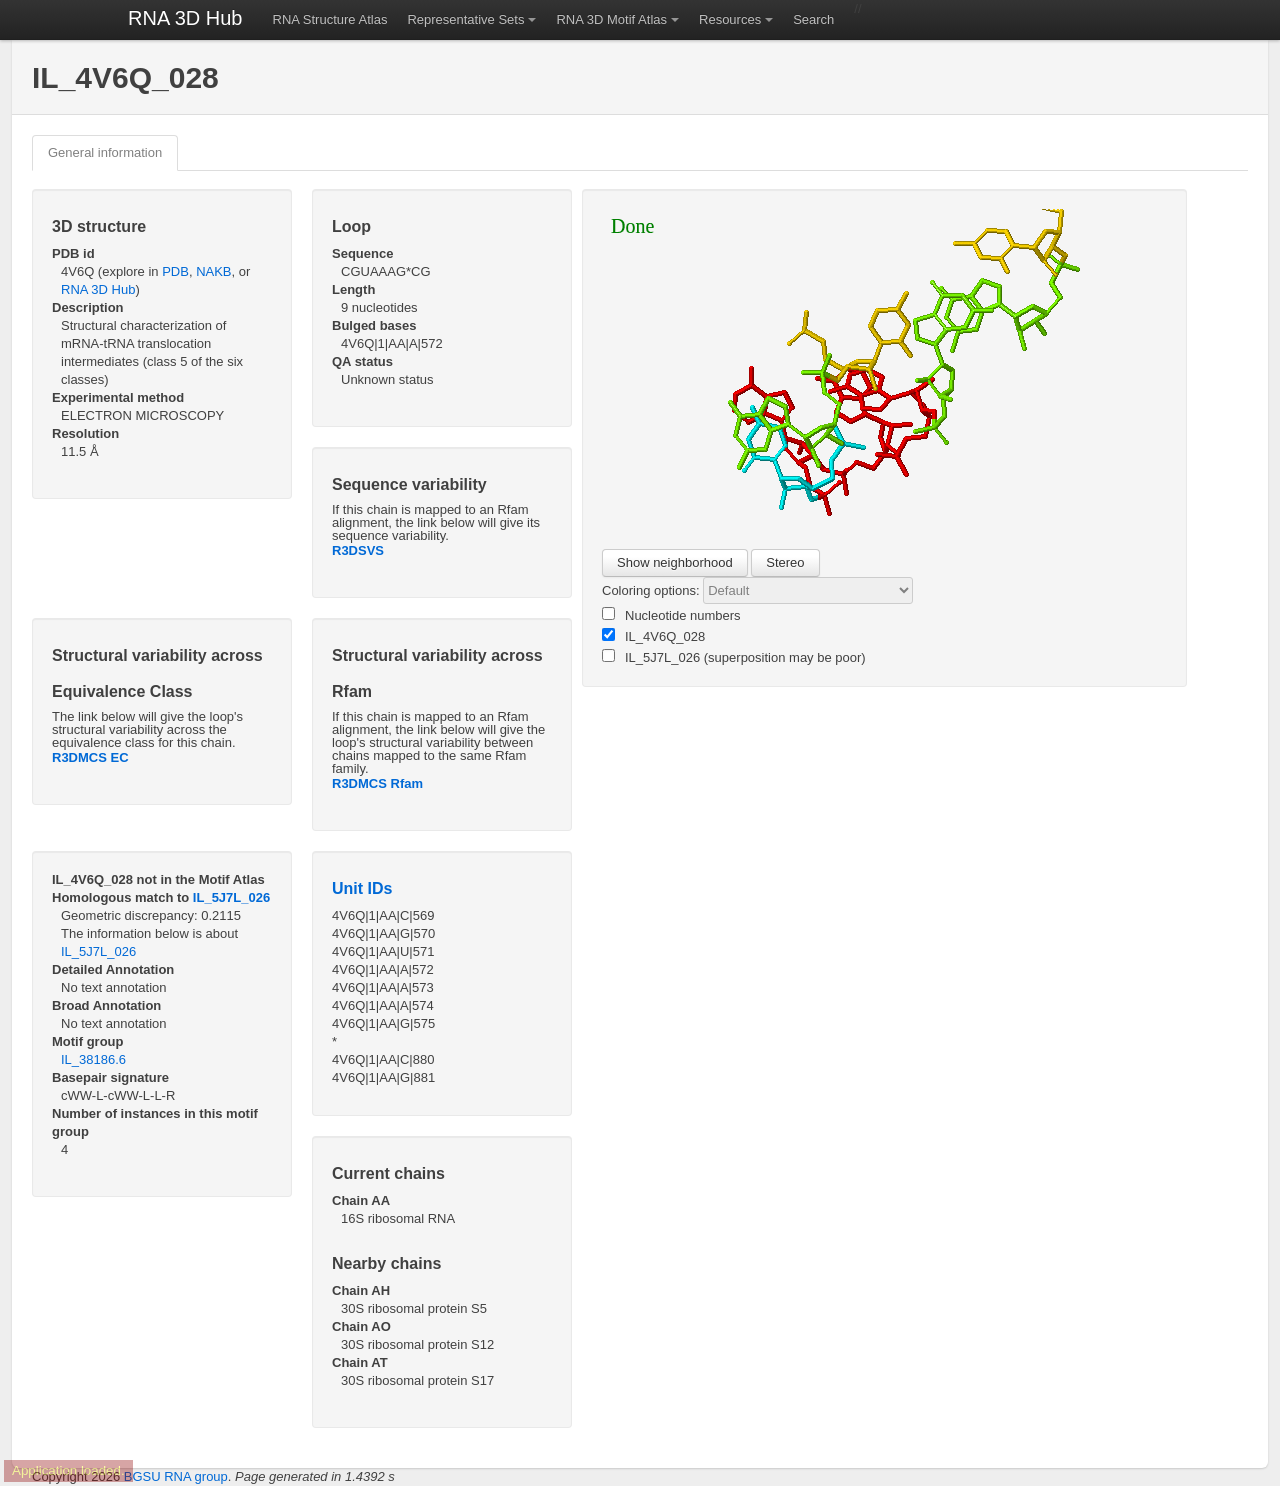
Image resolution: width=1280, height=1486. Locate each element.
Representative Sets (465, 19)
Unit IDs (362, 888)
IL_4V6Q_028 (653, 636)
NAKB (213, 271)
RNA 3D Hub (185, 18)
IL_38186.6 (93, 1059)
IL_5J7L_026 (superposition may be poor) (734, 657)
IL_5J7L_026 (231, 897)
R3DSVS (358, 550)
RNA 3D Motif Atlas (611, 19)
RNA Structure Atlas (330, 19)
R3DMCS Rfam (377, 783)
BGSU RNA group (176, 1476)
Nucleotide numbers (671, 615)
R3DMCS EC (90, 757)
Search (813, 19)
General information (105, 152)
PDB (175, 271)
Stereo (785, 562)
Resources (730, 19)
